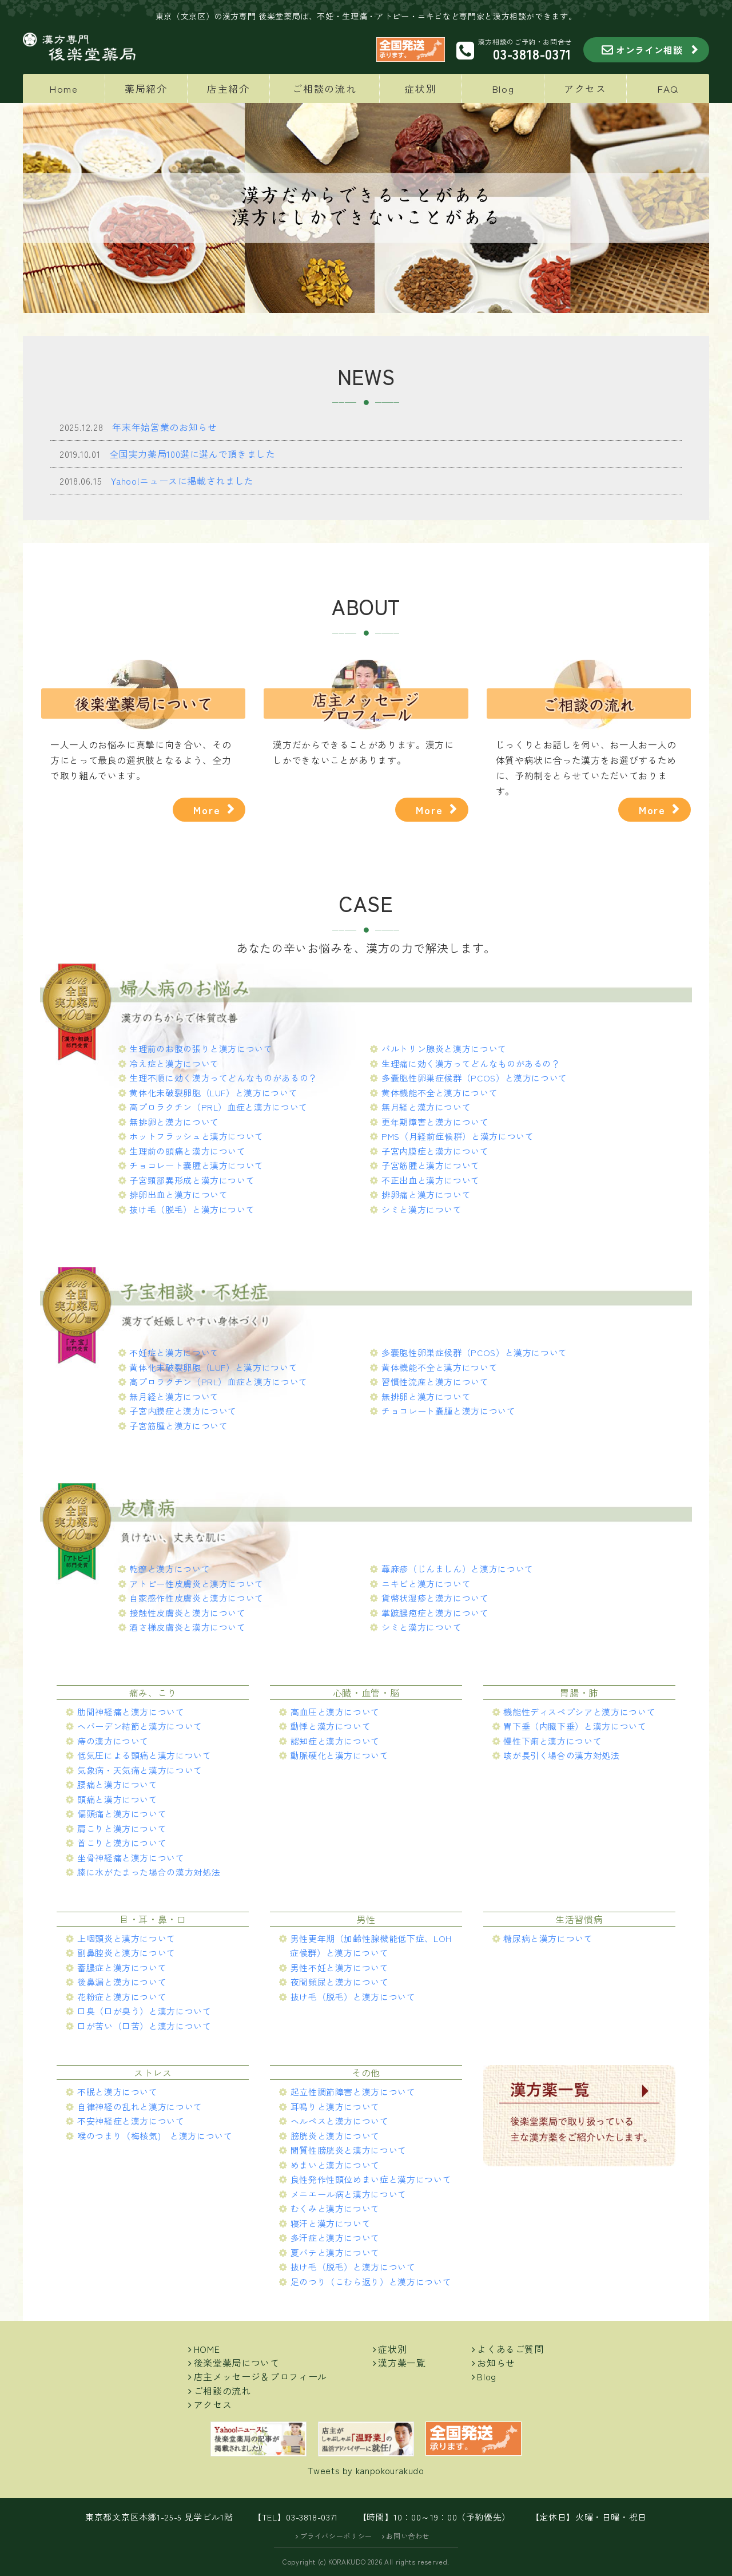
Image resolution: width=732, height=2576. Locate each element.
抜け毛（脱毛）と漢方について (191, 1209)
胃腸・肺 (579, 1692)
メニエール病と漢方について (349, 2194)
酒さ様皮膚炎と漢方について (187, 1627)
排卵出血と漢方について (178, 1194)
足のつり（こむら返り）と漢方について (371, 2282)
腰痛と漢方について (117, 1784)
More (206, 809)
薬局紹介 (146, 88)
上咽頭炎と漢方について (126, 1938)
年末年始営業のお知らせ (164, 427)
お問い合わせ (407, 2536)
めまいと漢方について (335, 2165)
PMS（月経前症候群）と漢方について (457, 1136)
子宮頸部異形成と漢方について (191, 1180)
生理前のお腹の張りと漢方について (200, 1049)
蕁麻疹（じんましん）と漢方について (457, 1569)
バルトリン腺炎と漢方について (444, 1049)
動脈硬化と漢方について (340, 1755)
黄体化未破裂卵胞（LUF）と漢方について (213, 1093)
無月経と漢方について (426, 1107)
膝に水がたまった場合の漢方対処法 (148, 1872)
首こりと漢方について (121, 1843)
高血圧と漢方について (335, 1712)
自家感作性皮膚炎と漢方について (196, 1598)
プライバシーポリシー (336, 2536)
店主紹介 (228, 88)
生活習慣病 (579, 1919)
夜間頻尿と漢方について (340, 1982)
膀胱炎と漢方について (335, 2136)
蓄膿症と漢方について (121, 1967)
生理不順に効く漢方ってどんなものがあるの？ (223, 1078)
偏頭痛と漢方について (121, 1814)
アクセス (585, 88)
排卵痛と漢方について (426, 1194)
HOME (207, 2349)
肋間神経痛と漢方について (131, 1712)
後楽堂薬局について (237, 2362)
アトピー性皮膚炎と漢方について (196, 1584)
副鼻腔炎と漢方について (126, 1953)
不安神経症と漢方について (131, 2121)
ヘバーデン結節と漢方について (139, 1726)
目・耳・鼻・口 (153, 1919)
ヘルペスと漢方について (340, 2121)
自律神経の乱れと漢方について (139, 2107)
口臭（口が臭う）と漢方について (144, 2011)
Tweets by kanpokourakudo (366, 2470)
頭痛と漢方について (117, 1799)
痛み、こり (153, 1692)
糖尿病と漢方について (547, 1938)
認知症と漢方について (335, 1741)
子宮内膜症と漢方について (435, 1151)
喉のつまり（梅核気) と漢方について (155, 2136)
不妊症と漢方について (173, 1352)
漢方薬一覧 (401, 2362)
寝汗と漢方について (331, 2223)
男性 (365, 1919)
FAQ (667, 88)
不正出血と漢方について (430, 1180)
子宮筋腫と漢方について (430, 1165)
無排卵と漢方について (173, 1122)
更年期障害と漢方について (435, 1122)
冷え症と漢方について (173, 1063)
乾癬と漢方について (169, 1569)
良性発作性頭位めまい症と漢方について (371, 2179)
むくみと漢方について (335, 2208)
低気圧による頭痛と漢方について (144, 1755)
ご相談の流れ (324, 88)
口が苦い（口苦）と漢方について (144, 2026)
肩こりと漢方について (121, 1828)
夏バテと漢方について (335, 2252)
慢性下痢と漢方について (552, 1741)
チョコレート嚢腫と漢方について (196, 1165)
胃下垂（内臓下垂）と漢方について (574, 1726)
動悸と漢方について (331, 1726)
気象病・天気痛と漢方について (139, 1770)
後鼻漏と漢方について (121, 1982)
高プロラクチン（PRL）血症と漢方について (218, 1107)
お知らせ (496, 2362)
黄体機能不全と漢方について (439, 1093)
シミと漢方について (421, 1209)
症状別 (420, 88)
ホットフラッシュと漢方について (196, 1136)
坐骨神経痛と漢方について (131, 1858)
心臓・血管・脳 (366, 1692)
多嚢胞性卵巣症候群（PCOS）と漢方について (474, 1078)
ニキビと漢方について (426, 1584)
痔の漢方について (113, 1741)
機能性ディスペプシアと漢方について (579, 1712)
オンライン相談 (649, 50)
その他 (366, 2072)
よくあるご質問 (510, 2349)
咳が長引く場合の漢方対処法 (561, 1755)
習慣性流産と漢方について (435, 1382)
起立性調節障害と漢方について (353, 2092)
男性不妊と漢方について (340, 1967)
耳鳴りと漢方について (335, 2107)
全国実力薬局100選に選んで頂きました (192, 454)
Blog (503, 88)
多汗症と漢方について (335, 2238)
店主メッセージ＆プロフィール (260, 2376)
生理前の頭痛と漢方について (187, 1151)
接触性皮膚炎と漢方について (187, 1613)
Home (63, 88)
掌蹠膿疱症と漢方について (435, 1613)
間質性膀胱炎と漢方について (349, 2150)
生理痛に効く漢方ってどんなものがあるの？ (470, 1063)
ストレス (153, 2072)
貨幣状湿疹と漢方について (435, 1598)
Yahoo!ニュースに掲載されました (182, 481)
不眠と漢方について (117, 2092)
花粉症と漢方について (121, 1997)
